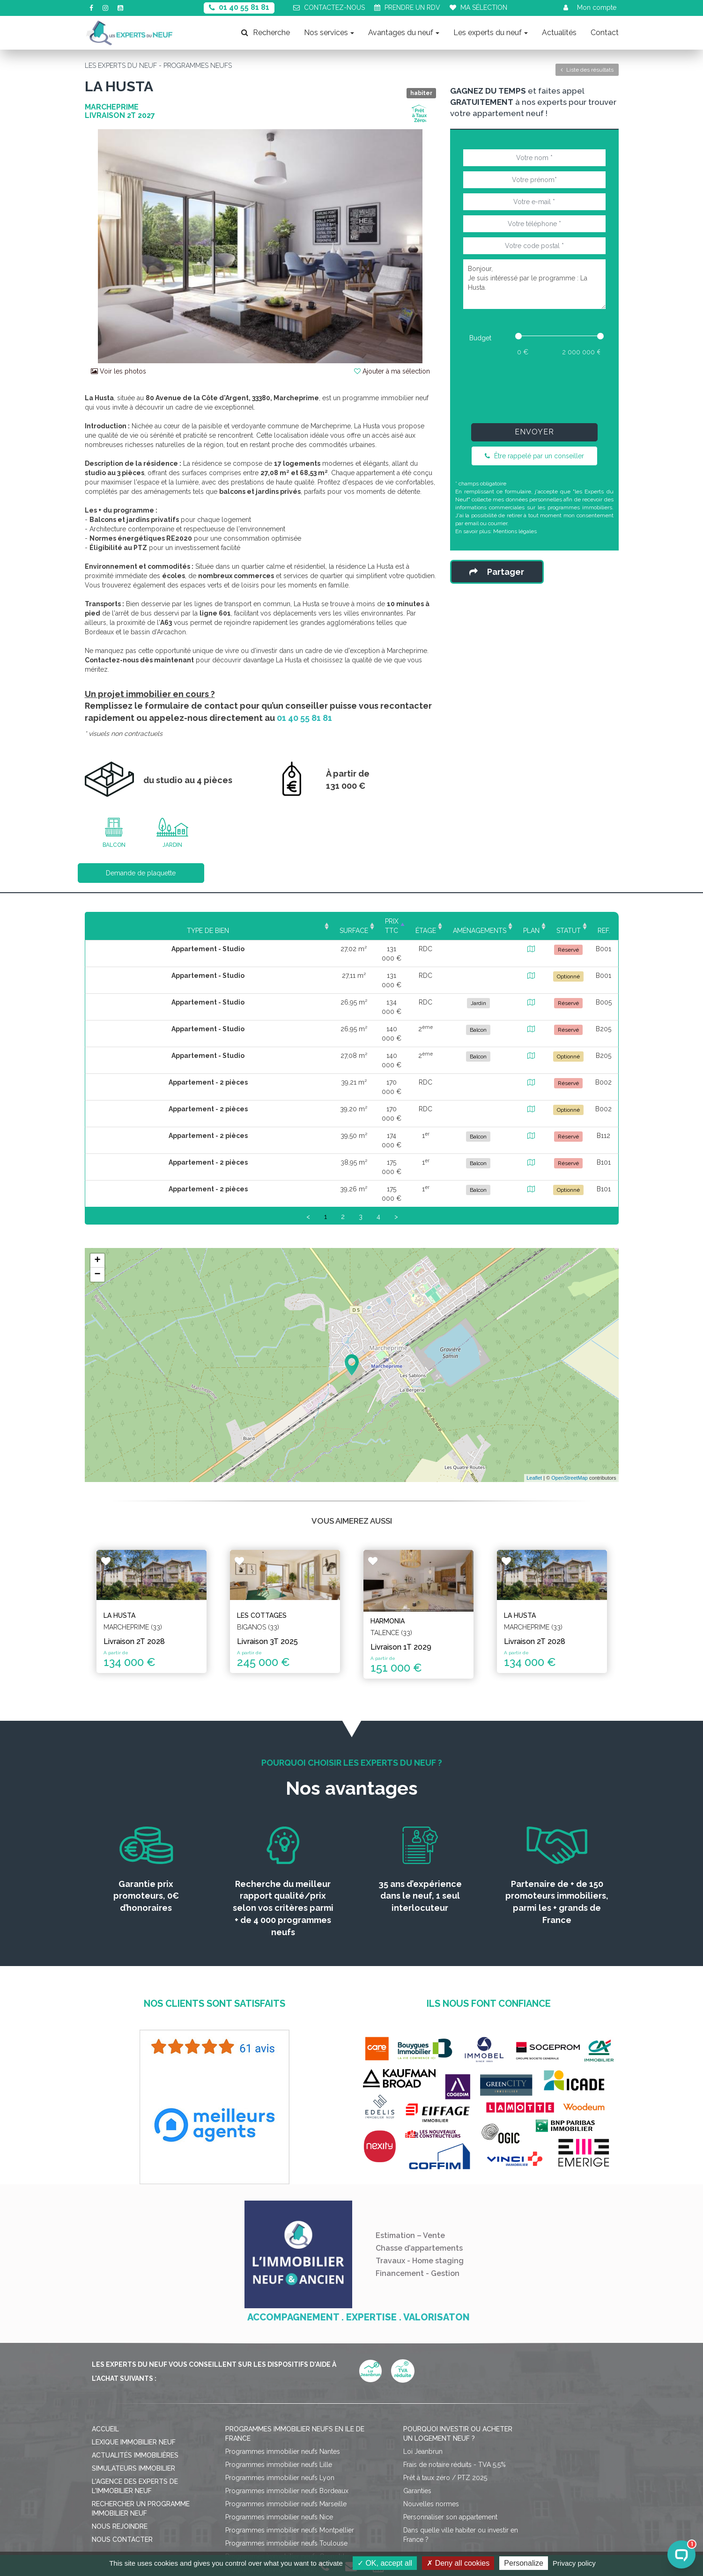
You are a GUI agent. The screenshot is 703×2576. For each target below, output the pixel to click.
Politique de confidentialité (379, 2518)
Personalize (523, 2563)
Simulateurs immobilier (133, 2370)
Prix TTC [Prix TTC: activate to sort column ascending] (296, 921)
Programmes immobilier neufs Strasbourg (289, 2471)
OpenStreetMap (569, 1386)
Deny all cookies (458, 2563)
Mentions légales (515, 531)
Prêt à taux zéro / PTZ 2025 (445, 2380)
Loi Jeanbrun (423, 2353)
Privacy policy (574, 2563)
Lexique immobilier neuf (134, 2344)
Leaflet (534, 1386)
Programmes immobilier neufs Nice (279, 2419)
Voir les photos (118, 371)
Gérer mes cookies (463, 2518)
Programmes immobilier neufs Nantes (282, 2353)
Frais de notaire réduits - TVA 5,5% (454, 2367)
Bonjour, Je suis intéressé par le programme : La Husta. (534, 284)
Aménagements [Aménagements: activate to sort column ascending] (426, 921)
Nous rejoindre (120, 2428)
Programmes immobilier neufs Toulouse (286, 2445)
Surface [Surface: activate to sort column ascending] (235, 921)
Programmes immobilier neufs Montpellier (289, 2432)
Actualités (559, 32)
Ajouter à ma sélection (392, 371)
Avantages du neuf (403, 32)
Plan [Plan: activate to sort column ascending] (496, 921)
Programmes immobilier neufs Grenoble (286, 2458)
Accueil (105, 2331)
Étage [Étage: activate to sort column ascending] (353, 921)
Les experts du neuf (490, 32)
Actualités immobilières (135, 2357)
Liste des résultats (587, 69)
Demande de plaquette (141, 873)
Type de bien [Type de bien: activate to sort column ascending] (145, 921)
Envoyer (534, 431)
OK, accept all (384, 2563)
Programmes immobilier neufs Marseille (286, 2406)
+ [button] (97, 1168)
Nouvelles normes (431, 2406)
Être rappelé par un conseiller (534, 456)
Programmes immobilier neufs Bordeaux (286, 2393)
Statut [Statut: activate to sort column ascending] (548, 921)
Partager (496, 572)
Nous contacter (122, 2441)
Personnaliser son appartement (450, 2419)
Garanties (417, 2393)
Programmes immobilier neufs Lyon (279, 2380)
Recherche (265, 32)
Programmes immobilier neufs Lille (278, 2367)
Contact (605, 32)
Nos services (329, 32)
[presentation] (534, 387)
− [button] (97, 1182)
